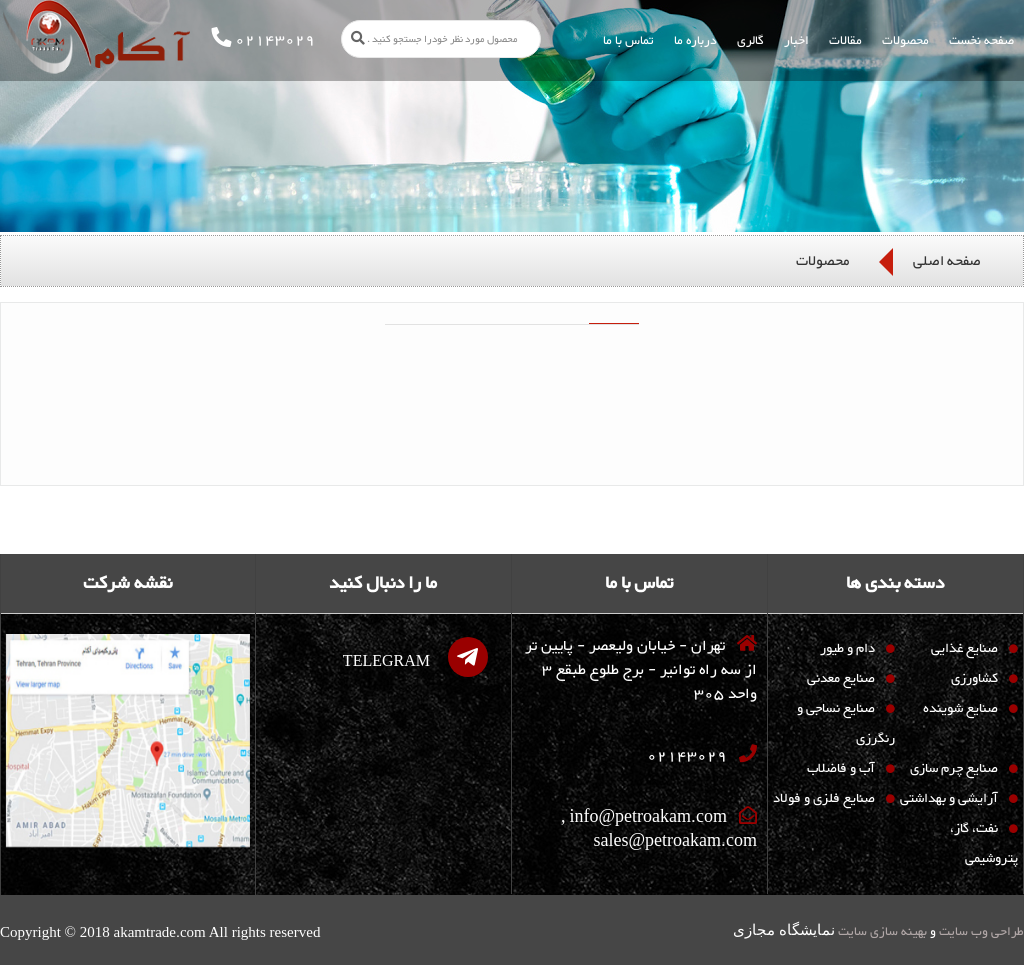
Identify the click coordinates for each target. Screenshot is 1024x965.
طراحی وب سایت (980, 932)
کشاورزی (974, 679)
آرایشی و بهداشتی (949, 799)
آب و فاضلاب (841, 769)
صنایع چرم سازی (954, 769)
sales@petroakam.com (675, 843)
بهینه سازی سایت (881, 932)
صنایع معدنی (841, 679)
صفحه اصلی (947, 261)
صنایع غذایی (964, 649)
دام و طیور (847, 649)
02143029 (687, 757)
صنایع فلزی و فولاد (824, 799)
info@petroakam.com (648, 819)
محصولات (822, 261)
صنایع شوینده (960, 709)
